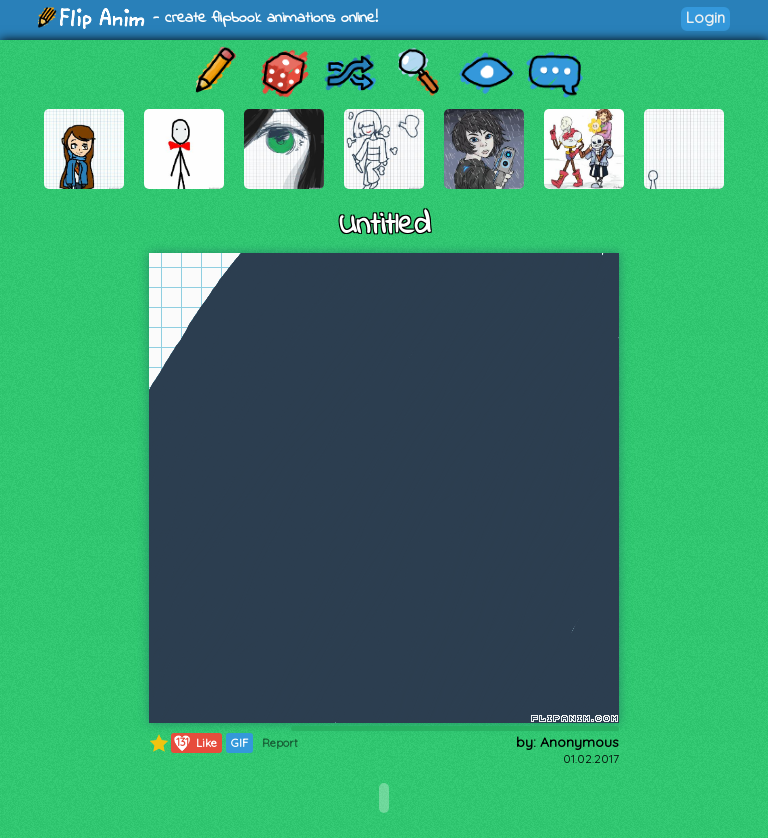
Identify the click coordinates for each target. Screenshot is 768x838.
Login (705, 17)
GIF (239, 743)
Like (194, 743)
